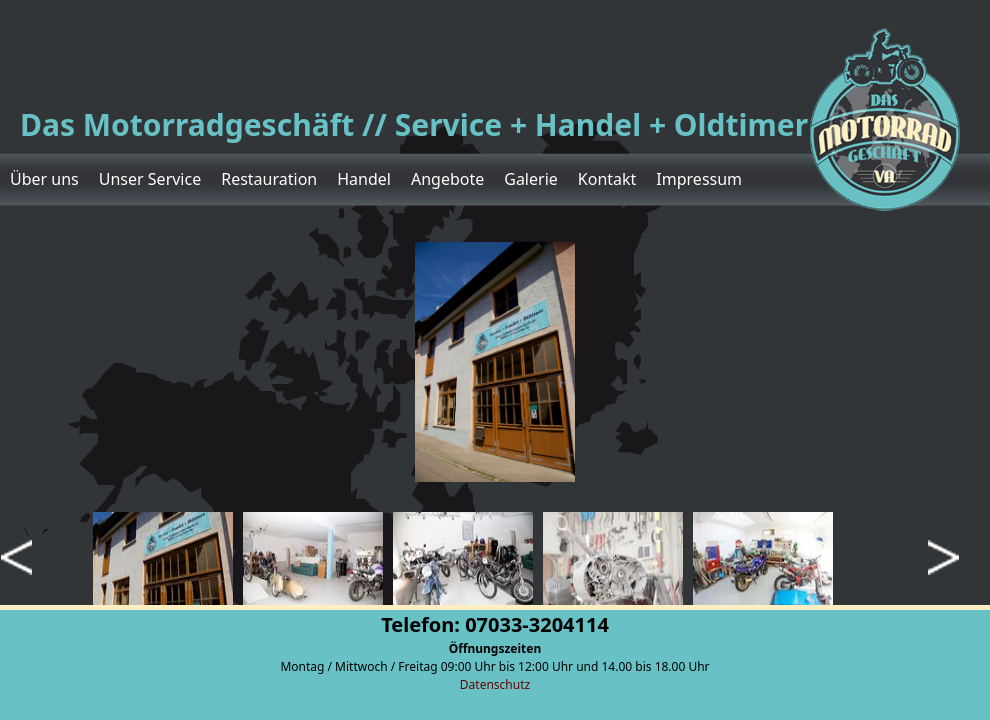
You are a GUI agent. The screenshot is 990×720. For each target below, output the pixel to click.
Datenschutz (495, 684)
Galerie (531, 179)
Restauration (269, 179)
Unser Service (150, 179)
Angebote (447, 179)
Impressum (699, 179)
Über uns (44, 179)
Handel (364, 179)
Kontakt (607, 179)
